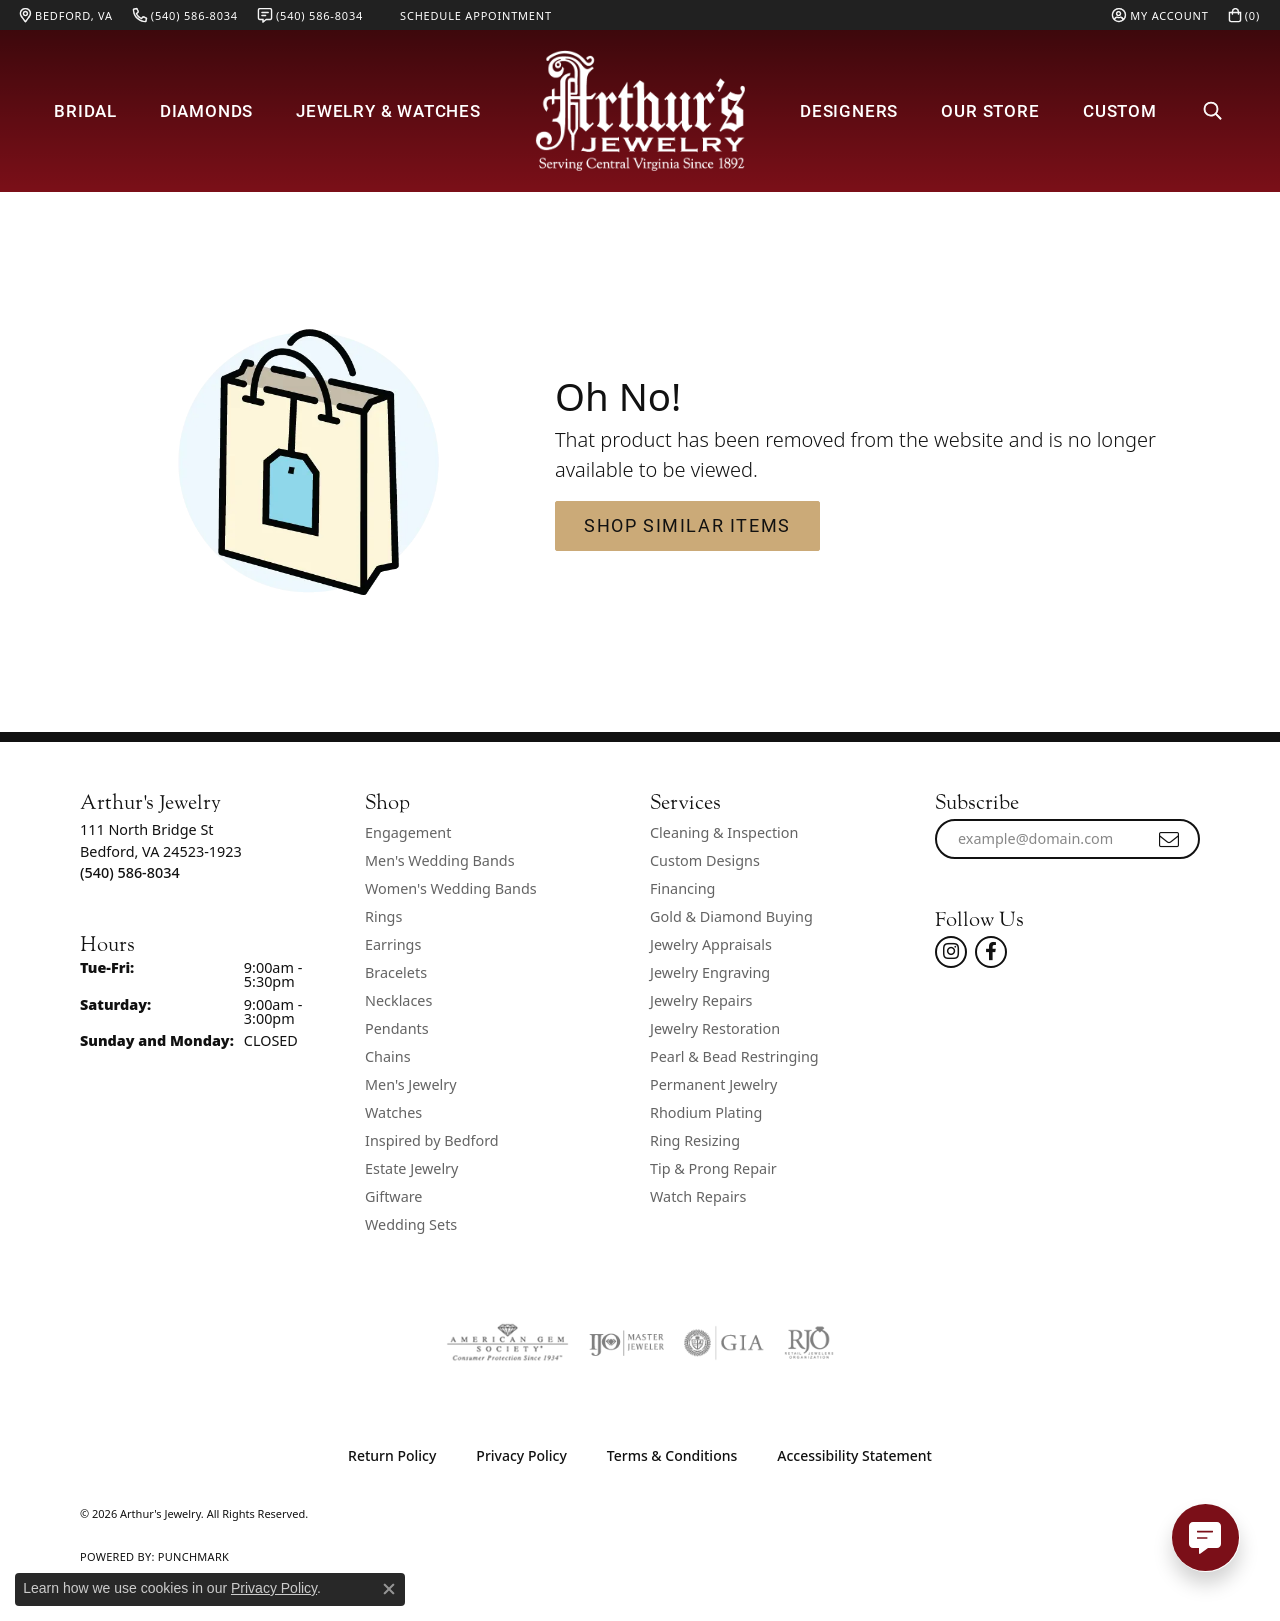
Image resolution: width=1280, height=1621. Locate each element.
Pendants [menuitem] (397, 1028)
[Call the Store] (130, 872)
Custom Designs (705, 860)
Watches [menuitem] (393, 1112)
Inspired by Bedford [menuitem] (432, 1140)
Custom (1120, 110)
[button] (1160, 15)
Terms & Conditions (672, 1455)
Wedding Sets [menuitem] (411, 1224)
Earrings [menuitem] (393, 944)
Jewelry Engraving (710, 972)
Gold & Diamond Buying (731, 916)
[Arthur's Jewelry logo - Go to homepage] (640, 110)
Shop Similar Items (687, 525)
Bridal (85, 110)
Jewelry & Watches (388, 110)
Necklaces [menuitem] (398, 1000)
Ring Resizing (695, 1140)
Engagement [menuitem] (408, 832)
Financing (682, 888)
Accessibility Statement (854, 1455)
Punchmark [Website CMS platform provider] (193, 1556)
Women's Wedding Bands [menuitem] (451, 888)
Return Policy (392, 1455)
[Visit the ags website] (507, 1343)
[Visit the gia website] (724, 1343)
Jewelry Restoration (715, 1028)
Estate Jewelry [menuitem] (411, 1168)
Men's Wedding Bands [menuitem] (440, 860)
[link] (66, 15)
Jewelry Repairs (701, 1000)
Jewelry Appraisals (711, 944)
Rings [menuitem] (383, 916)
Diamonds (206, 110)
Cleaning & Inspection (724, 832)
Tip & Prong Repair (713, 1168)
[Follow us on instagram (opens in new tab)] (951, 952)
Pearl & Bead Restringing (734, 1056)
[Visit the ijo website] (626, 1343)
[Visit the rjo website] (809, 1343)
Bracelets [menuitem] (396, 972)
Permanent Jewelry (713, 1084)
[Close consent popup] (389, 1589)
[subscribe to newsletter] (1170, 839)
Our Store (990, 110)
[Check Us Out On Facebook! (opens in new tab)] (991, 952)
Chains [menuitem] (388, 1056)
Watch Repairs (698, 1196)
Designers (849, 110)
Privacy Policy (521, 1455)
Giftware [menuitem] (394, 1196)
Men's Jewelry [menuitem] (411, 1084)
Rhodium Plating (706, 1112)
